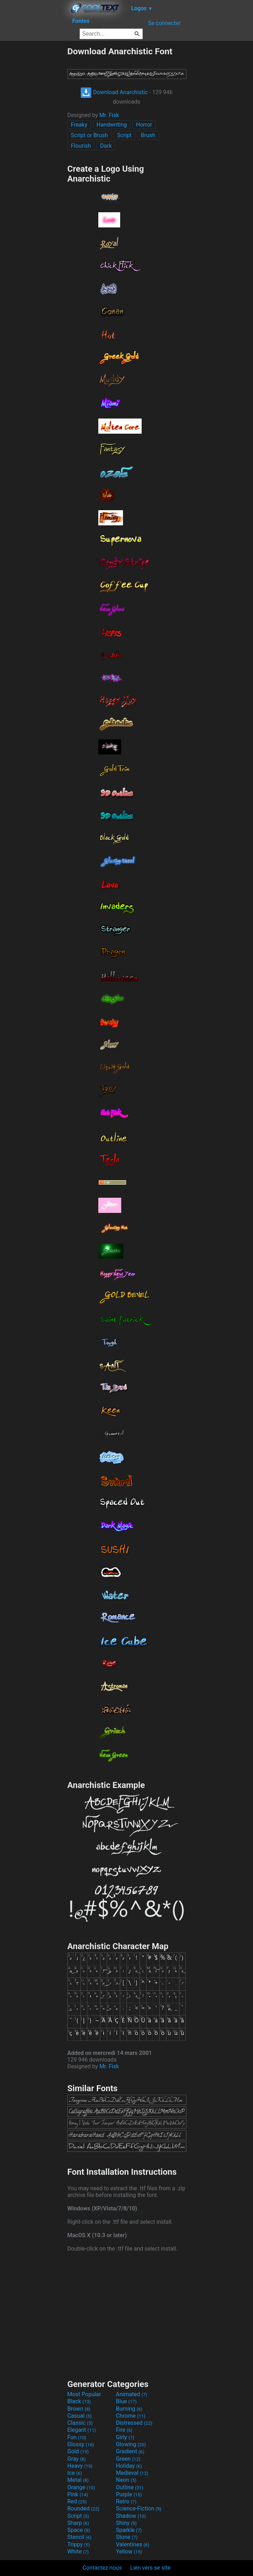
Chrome (131, 2415)
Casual (79, 2415)
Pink (77, 2494)
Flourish (81, 145)
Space (78, 2530)
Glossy (80, 2444)
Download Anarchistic (114, 92)
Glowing (131, 2444)
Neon (126, 2480)
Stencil (79, 2537)
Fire (124, 2430)
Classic (80, 2422)
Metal (78, 2480)
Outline (129, 2487)
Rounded (83, 2508)
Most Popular (84, 2394)
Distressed (134, 2422)
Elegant (81, 2430)
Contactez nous (102, 2567)
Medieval (132, 2473)
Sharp (78, 2523)
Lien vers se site (150, 2567)
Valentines (132, 2544)
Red (77, 2501)
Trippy (78, 2544)
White (78, 2551)
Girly (125, 2437)
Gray (76, 2458)
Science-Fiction (138, 2508)
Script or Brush (89, 135)
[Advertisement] (33, 152)
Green (128, 2458)
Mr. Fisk (109, 115)
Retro (126, 2501)
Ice (74, 2473)
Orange (81, 2487)
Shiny (126, 2523)
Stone (126, 2537)
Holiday (129, 2465)
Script (124, 135)
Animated (131, 2394)
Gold (78, 2451)
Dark (106, 145)
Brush (148, 135)
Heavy (79, 2465)
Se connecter (164, 23)
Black (79, 2401)
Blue (126, 2401)
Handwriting (112, 124)
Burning (129, 2408)
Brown (78, 2408)
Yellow (129, 2551)
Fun (76, 2437)
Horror (144, 124)
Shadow (131, 2516)
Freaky (79, 124)
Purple (129, 2494)
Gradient (130, 2451)
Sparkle (129, 2530)
